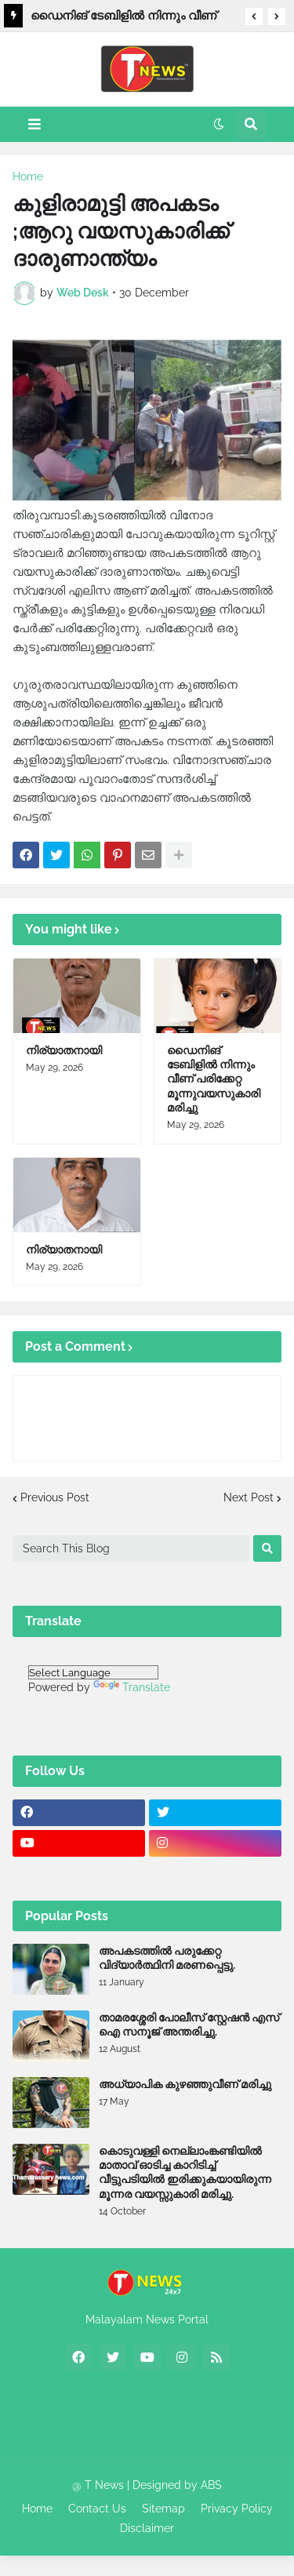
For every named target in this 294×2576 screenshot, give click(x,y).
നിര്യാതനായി (64, 1050)
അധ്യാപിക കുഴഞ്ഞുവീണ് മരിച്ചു (185, 2084)
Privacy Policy (237, 2508)
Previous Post (54, 1497)
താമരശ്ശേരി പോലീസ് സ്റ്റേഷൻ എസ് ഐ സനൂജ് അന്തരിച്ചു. (189, 2024)
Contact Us (97, 2508)
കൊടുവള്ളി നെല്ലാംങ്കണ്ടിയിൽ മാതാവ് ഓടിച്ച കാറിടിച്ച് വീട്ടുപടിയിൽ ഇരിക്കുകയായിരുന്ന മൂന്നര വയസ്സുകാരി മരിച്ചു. (185, 2172)
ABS (211, 2485)
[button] (254, 16)
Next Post (248, 1497)
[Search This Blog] (131, 1548)
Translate (131, 1687)
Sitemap (163, 2508)
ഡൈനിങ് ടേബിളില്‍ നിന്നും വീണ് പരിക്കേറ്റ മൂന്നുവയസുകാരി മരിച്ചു (125, 18)
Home (28, 176)
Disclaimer (147, 2528)
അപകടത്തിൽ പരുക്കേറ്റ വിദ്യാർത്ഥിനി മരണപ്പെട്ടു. (167, 1958)
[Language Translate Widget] (93, 1672)
